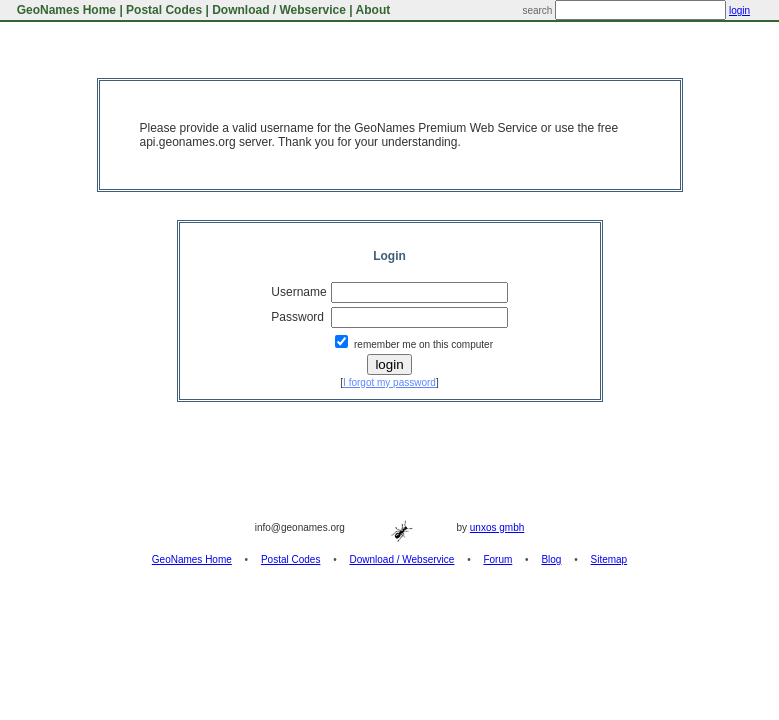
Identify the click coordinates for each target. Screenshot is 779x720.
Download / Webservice (279, 10)
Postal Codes (164, 10)
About (373, 10)
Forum (497, 559)
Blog (551, 559)
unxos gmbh (497, 527)
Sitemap (609, 559)
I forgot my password (389, 382)
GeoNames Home (64, 10)
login (739, 10)
